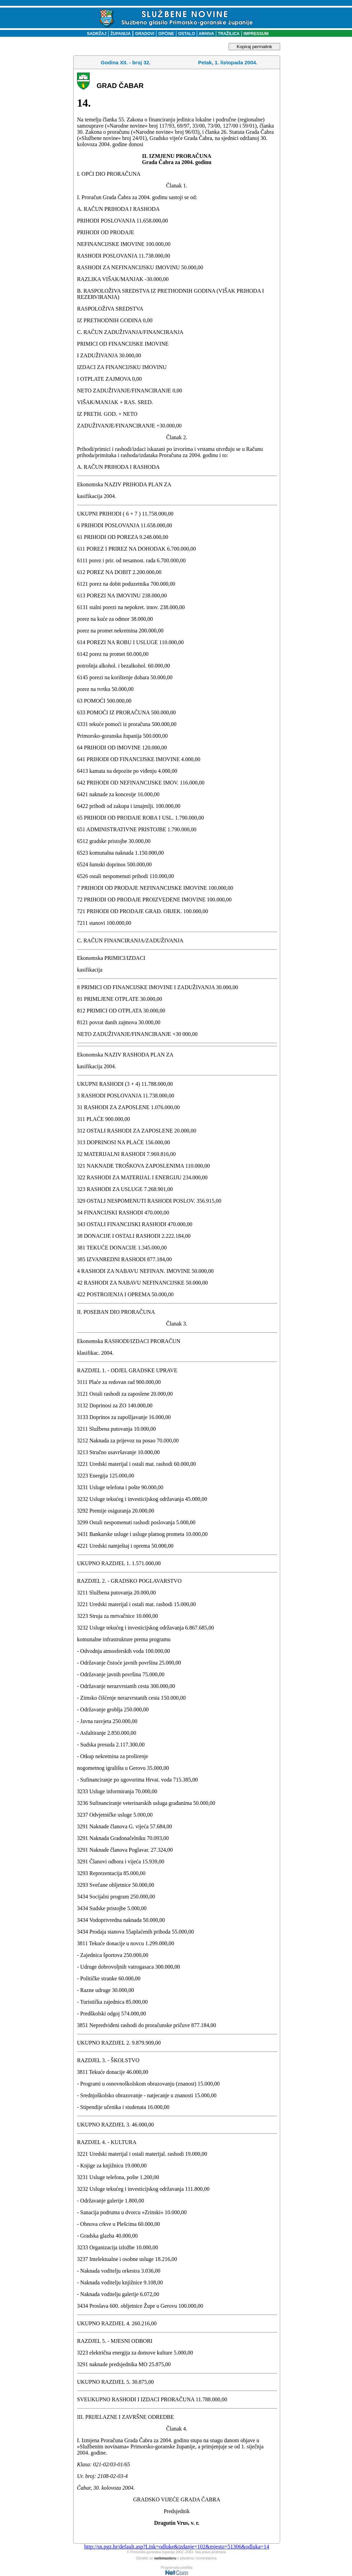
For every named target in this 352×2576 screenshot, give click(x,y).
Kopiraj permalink (254, 46)
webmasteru (165, 2558)
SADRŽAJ (95, 33)
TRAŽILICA (228, 33)
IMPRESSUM (256, 33)
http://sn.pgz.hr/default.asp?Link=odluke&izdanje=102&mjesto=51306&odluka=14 (176, 2547)
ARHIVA (206, 33)
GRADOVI (144, 33)
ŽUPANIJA (120, 33)
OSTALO (186, 33)
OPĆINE (166, 33)
